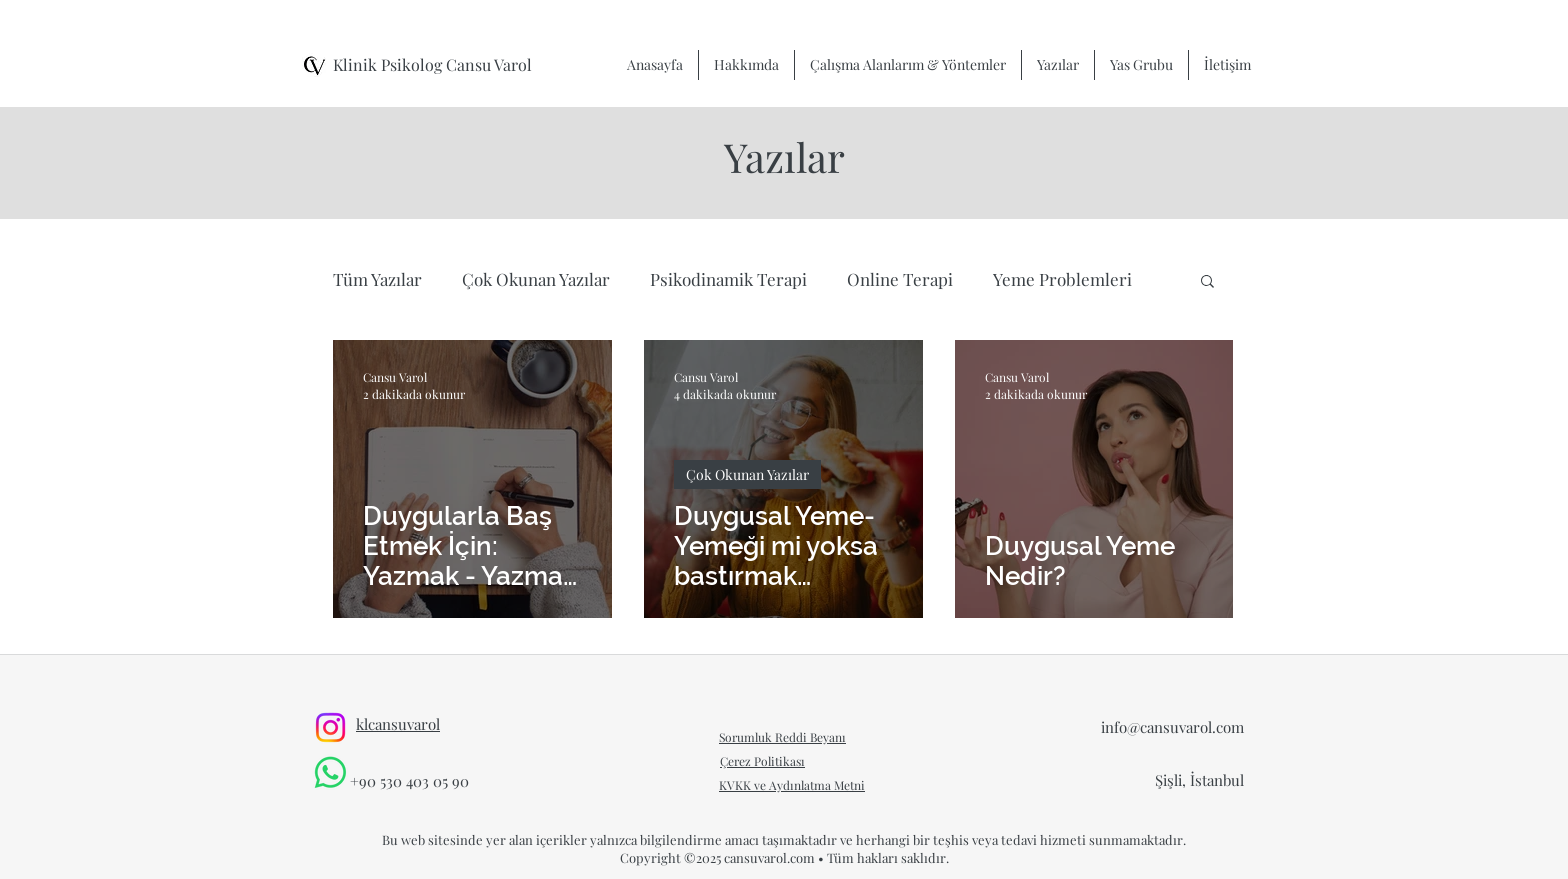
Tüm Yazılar (377, 279)
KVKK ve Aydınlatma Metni (792, 785)
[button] (1207, 282)
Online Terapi (900, 279)
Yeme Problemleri (1062, 279)
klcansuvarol (398, 724)
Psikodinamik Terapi (728, 279)
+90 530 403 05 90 (409, 781)
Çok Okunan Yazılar (536, 279)
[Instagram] (330, 727)
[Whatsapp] (330, 772)
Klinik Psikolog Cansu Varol (432, 64)
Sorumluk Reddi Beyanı (782, 737)
